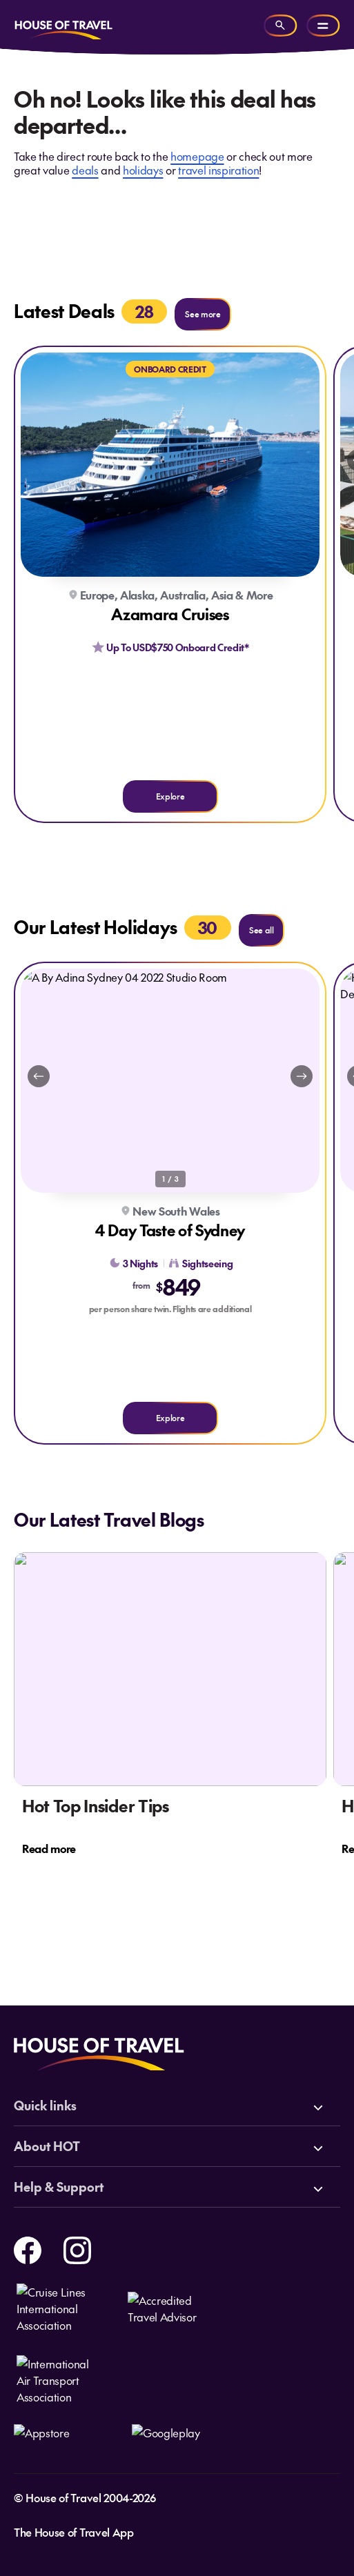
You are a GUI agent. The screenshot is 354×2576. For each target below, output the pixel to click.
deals (85, 169)
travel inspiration (218, 169)
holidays (143, 169)
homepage (197, 156)
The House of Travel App (74, 2531)
